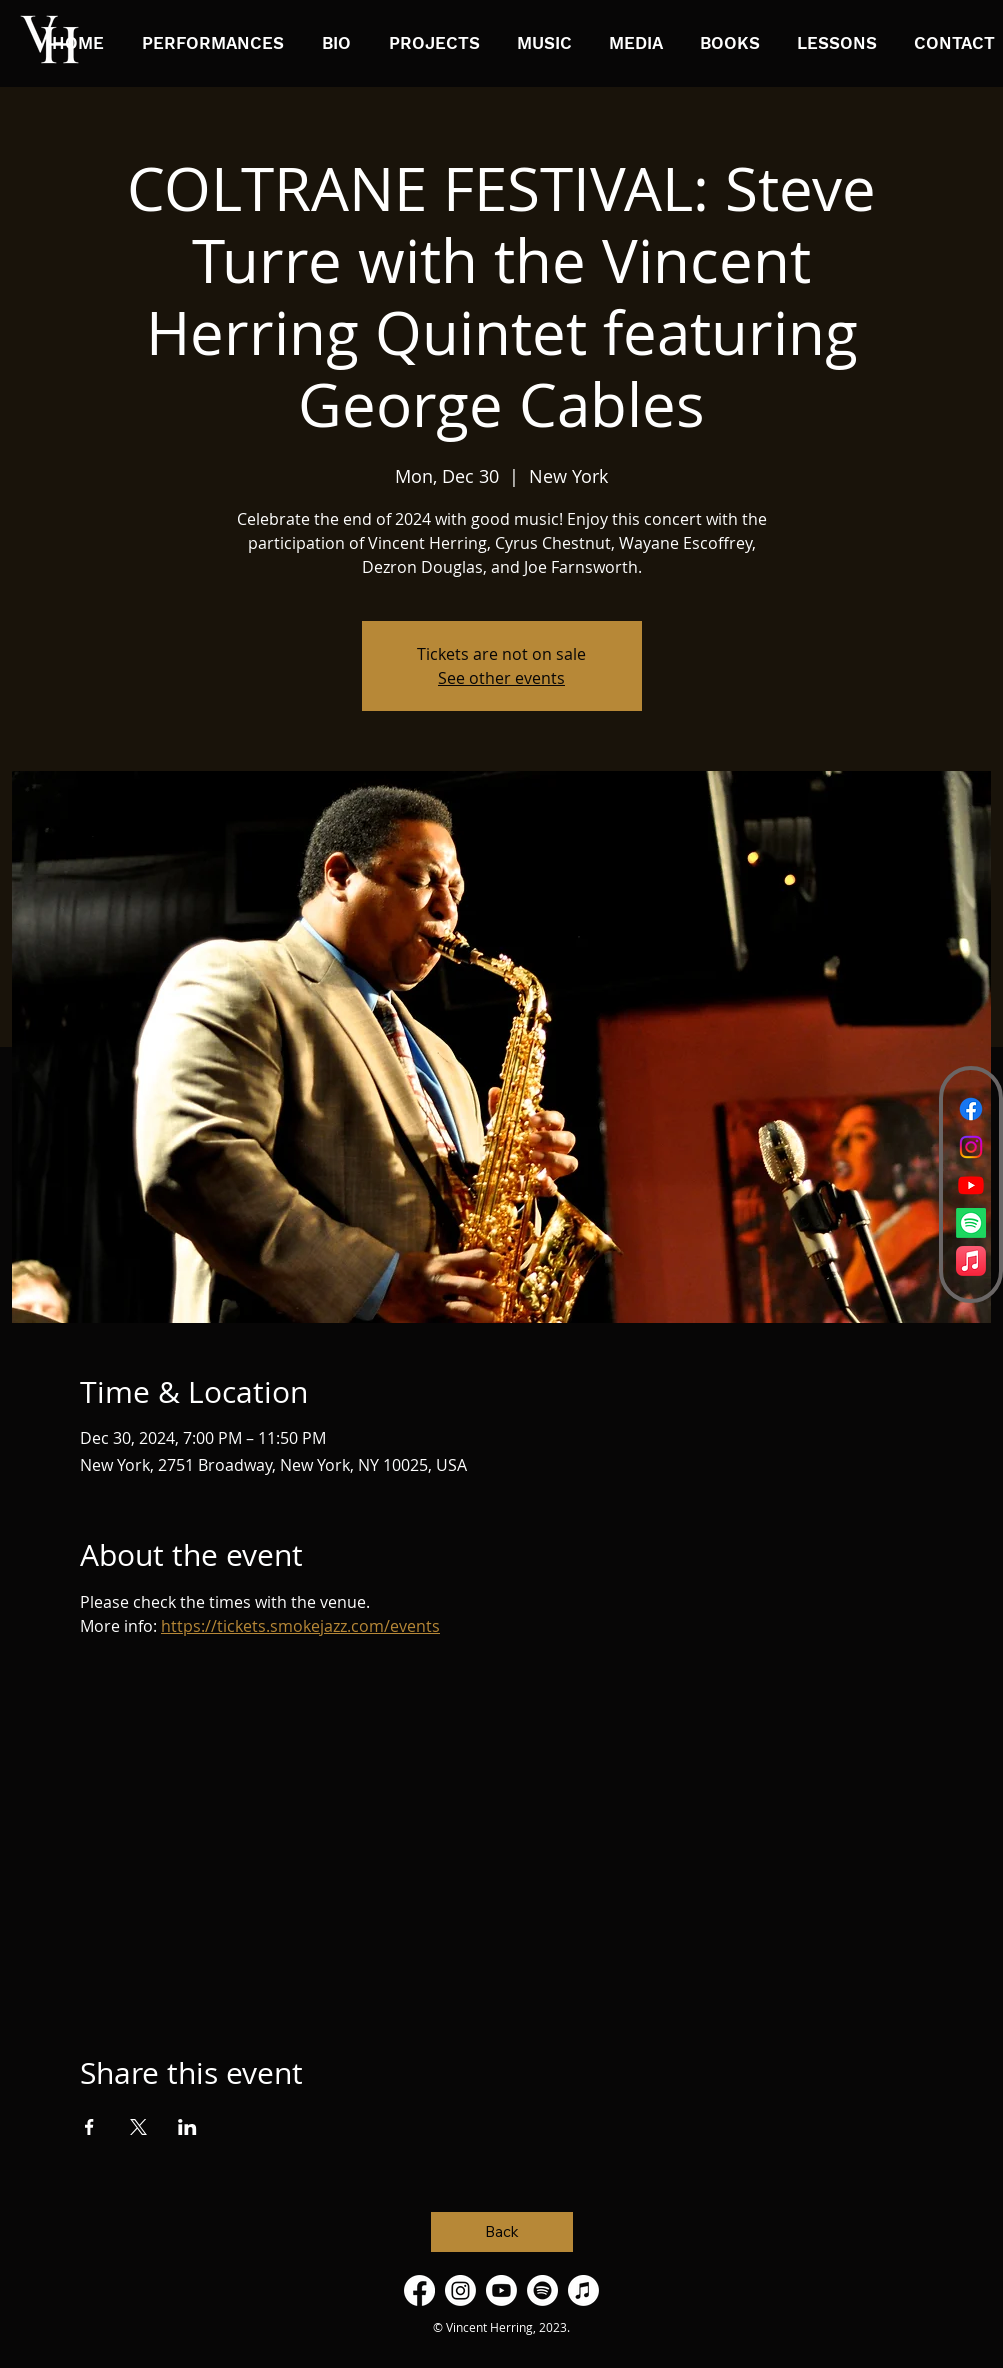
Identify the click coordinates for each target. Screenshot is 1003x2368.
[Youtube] (971, 1185)
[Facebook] (971, 1109)
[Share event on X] (138, 2127)
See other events (501, 678)
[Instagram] (971, 1147)
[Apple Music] (971, 1261)
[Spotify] (971, 1223)
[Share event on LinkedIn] (187, 2127)
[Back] (502, 2232)
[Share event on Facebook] (89, 2127)
